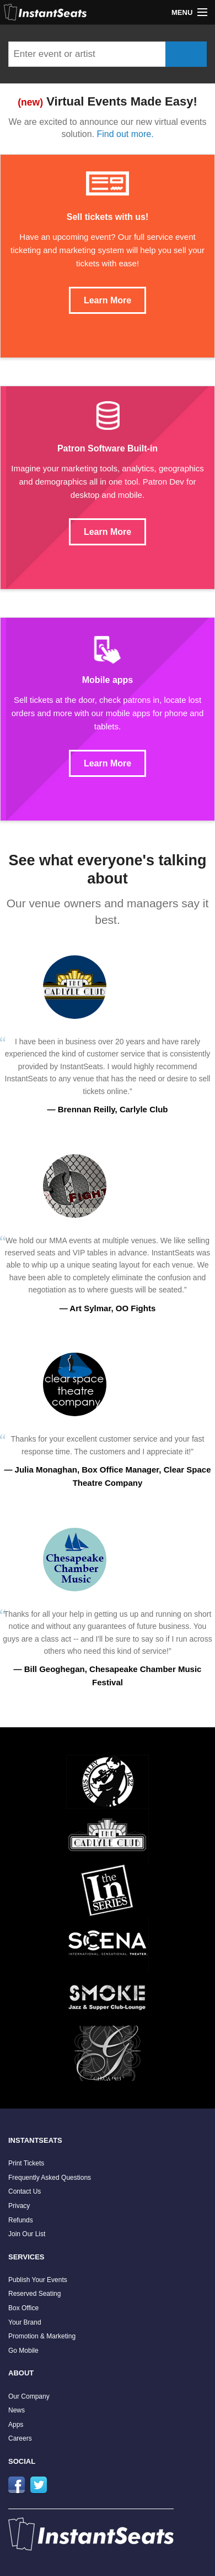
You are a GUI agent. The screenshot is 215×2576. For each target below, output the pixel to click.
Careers (20, 2438)
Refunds (20, 2220)
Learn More (107, 300)
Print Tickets (26, 2163)
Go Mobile (23, 2350)
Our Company (29, 2396)
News (16, 2410)
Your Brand (24, 2322)
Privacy (19, 2206)
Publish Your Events (37, 2280)
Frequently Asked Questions (49, 2177)
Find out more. (124, 134)
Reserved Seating (34, 2294)
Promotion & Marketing (42, 2336)
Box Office (23, 2308)
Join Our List (26, 2234)
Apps (15, 2424)
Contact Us (24, 2191)
